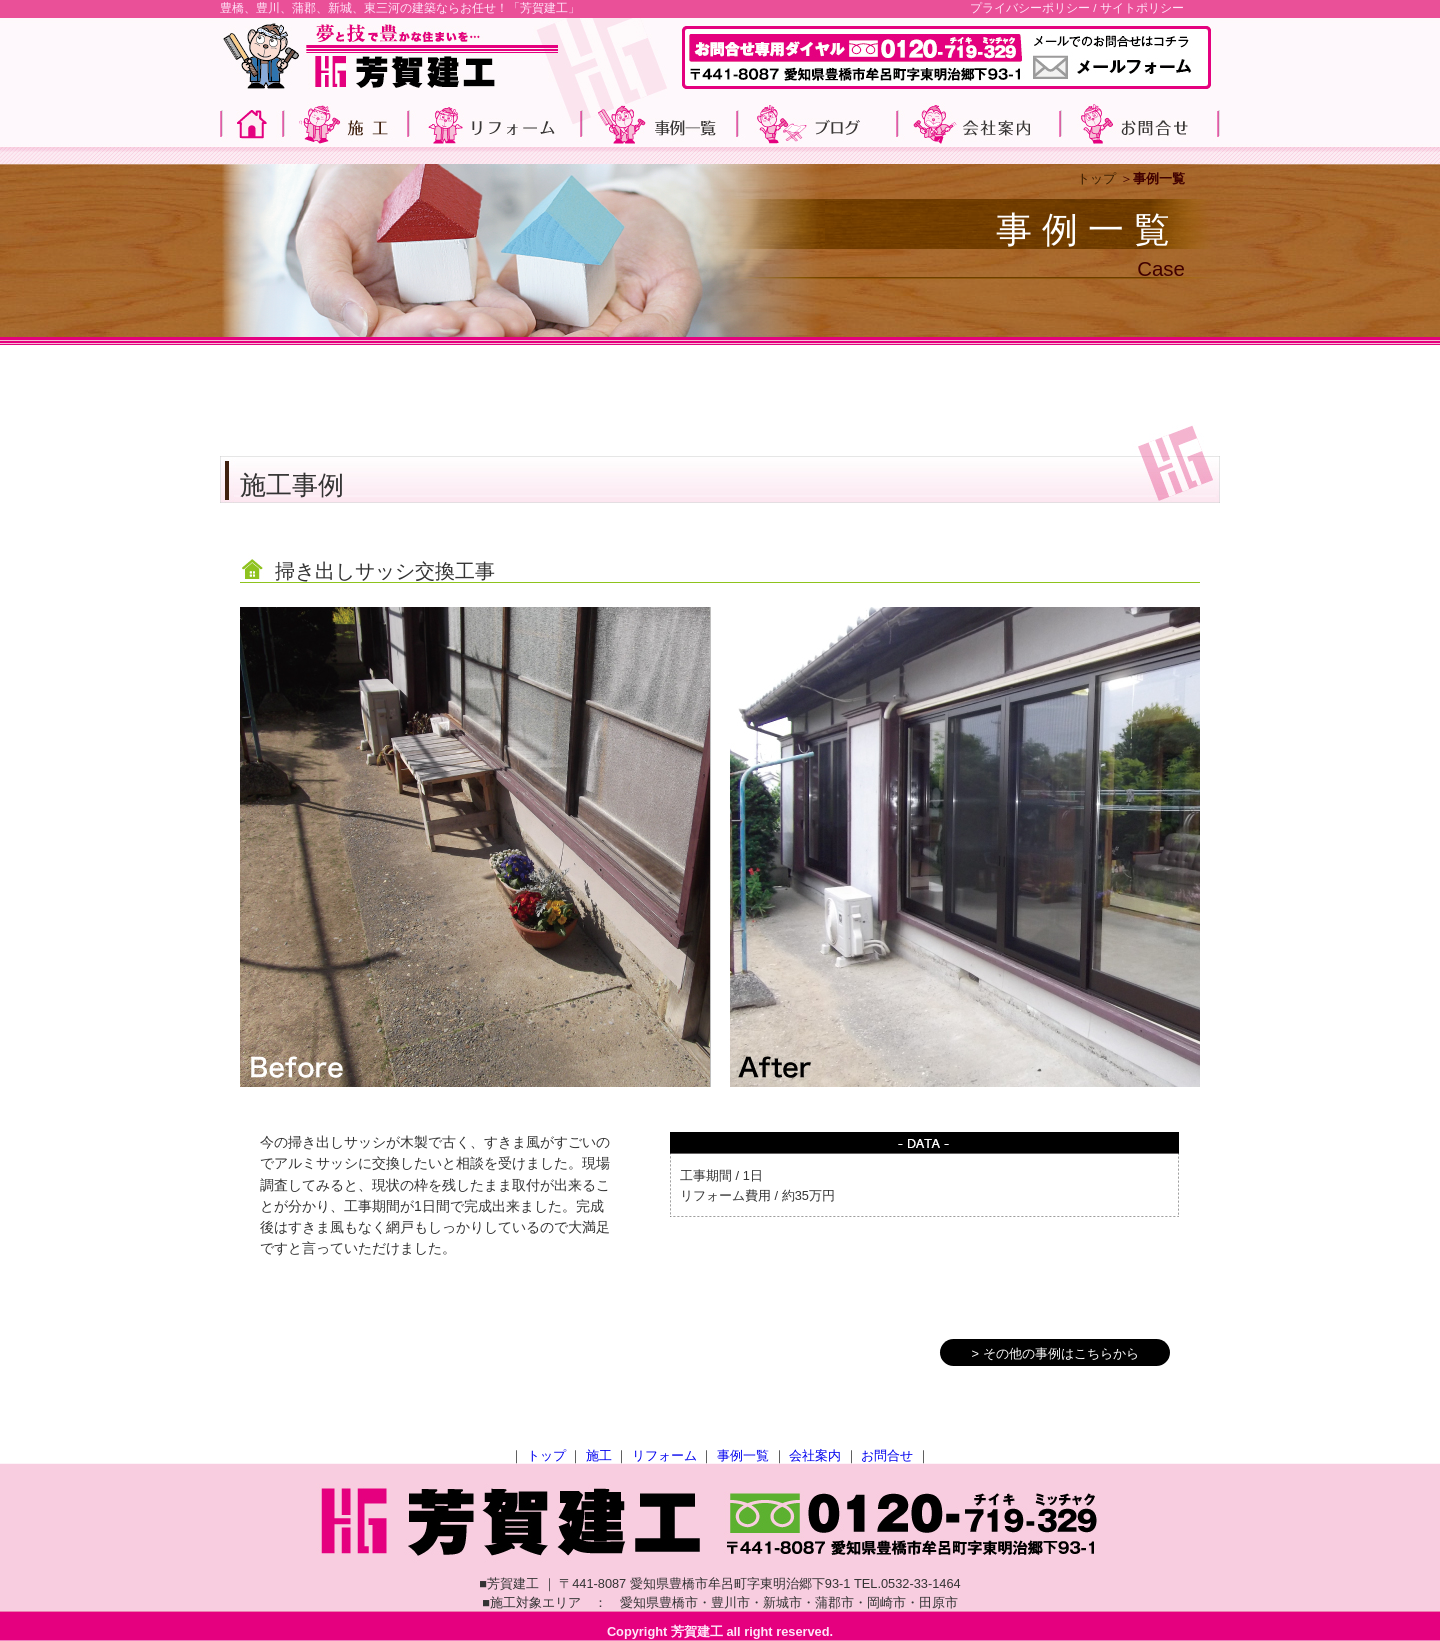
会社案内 (815, 1455)
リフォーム (664, 1455)
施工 (599, 1455)
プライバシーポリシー (1030, 8)
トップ (1096, 178)
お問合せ (887, 1455)
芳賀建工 (697, 1631)
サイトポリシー (1142, 8)
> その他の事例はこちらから (1054, 1353)
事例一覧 (743, 1455)
